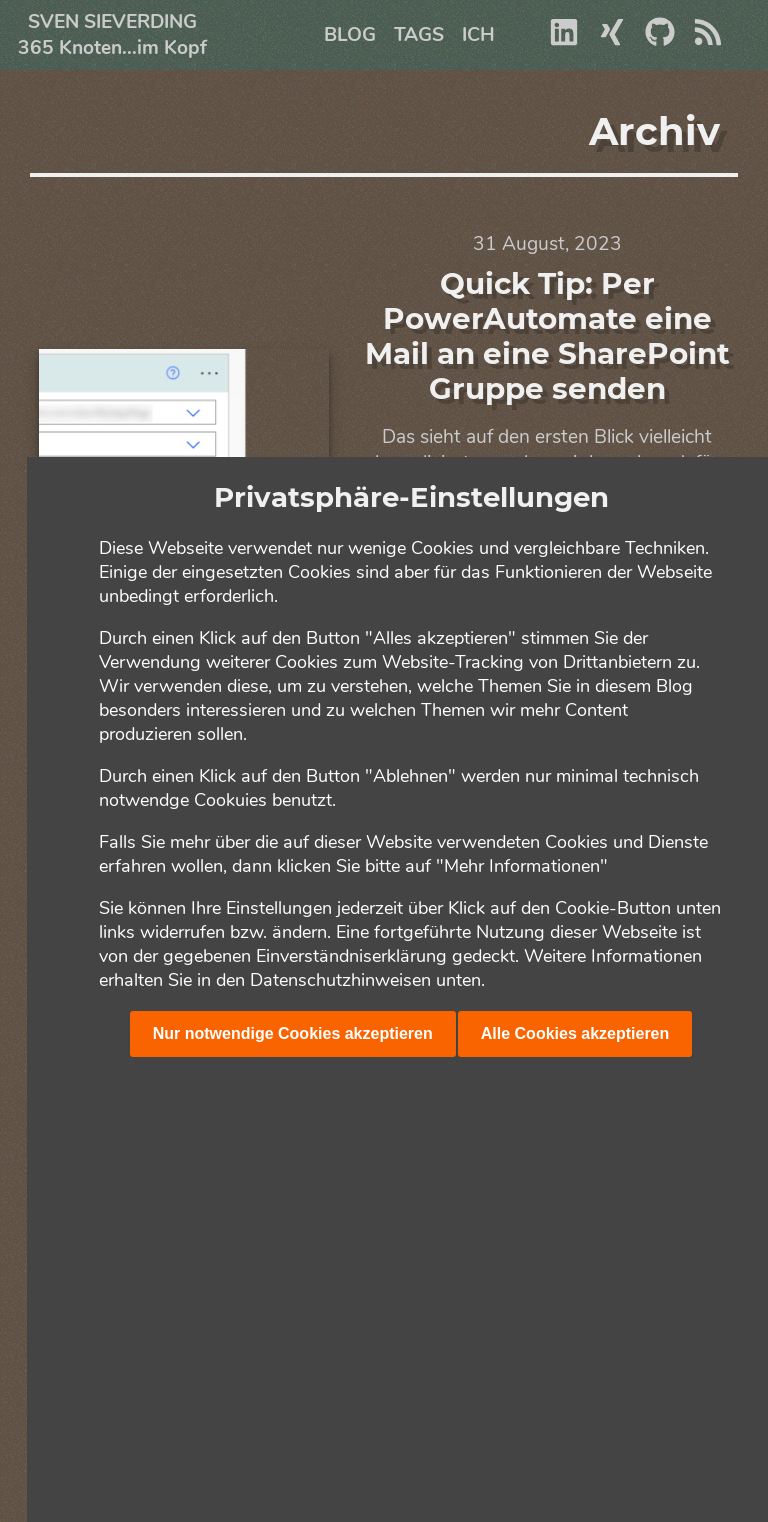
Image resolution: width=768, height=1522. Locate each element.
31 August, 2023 (547, 244)
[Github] (660, 41)
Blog (350, 35)
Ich (478, 35)
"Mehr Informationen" (522, 866)
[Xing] (612, 41)
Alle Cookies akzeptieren (575, 1033)
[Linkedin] (564, 41)
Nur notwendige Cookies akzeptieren (293, 1033)
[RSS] (708, 41)
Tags (419, 35)
